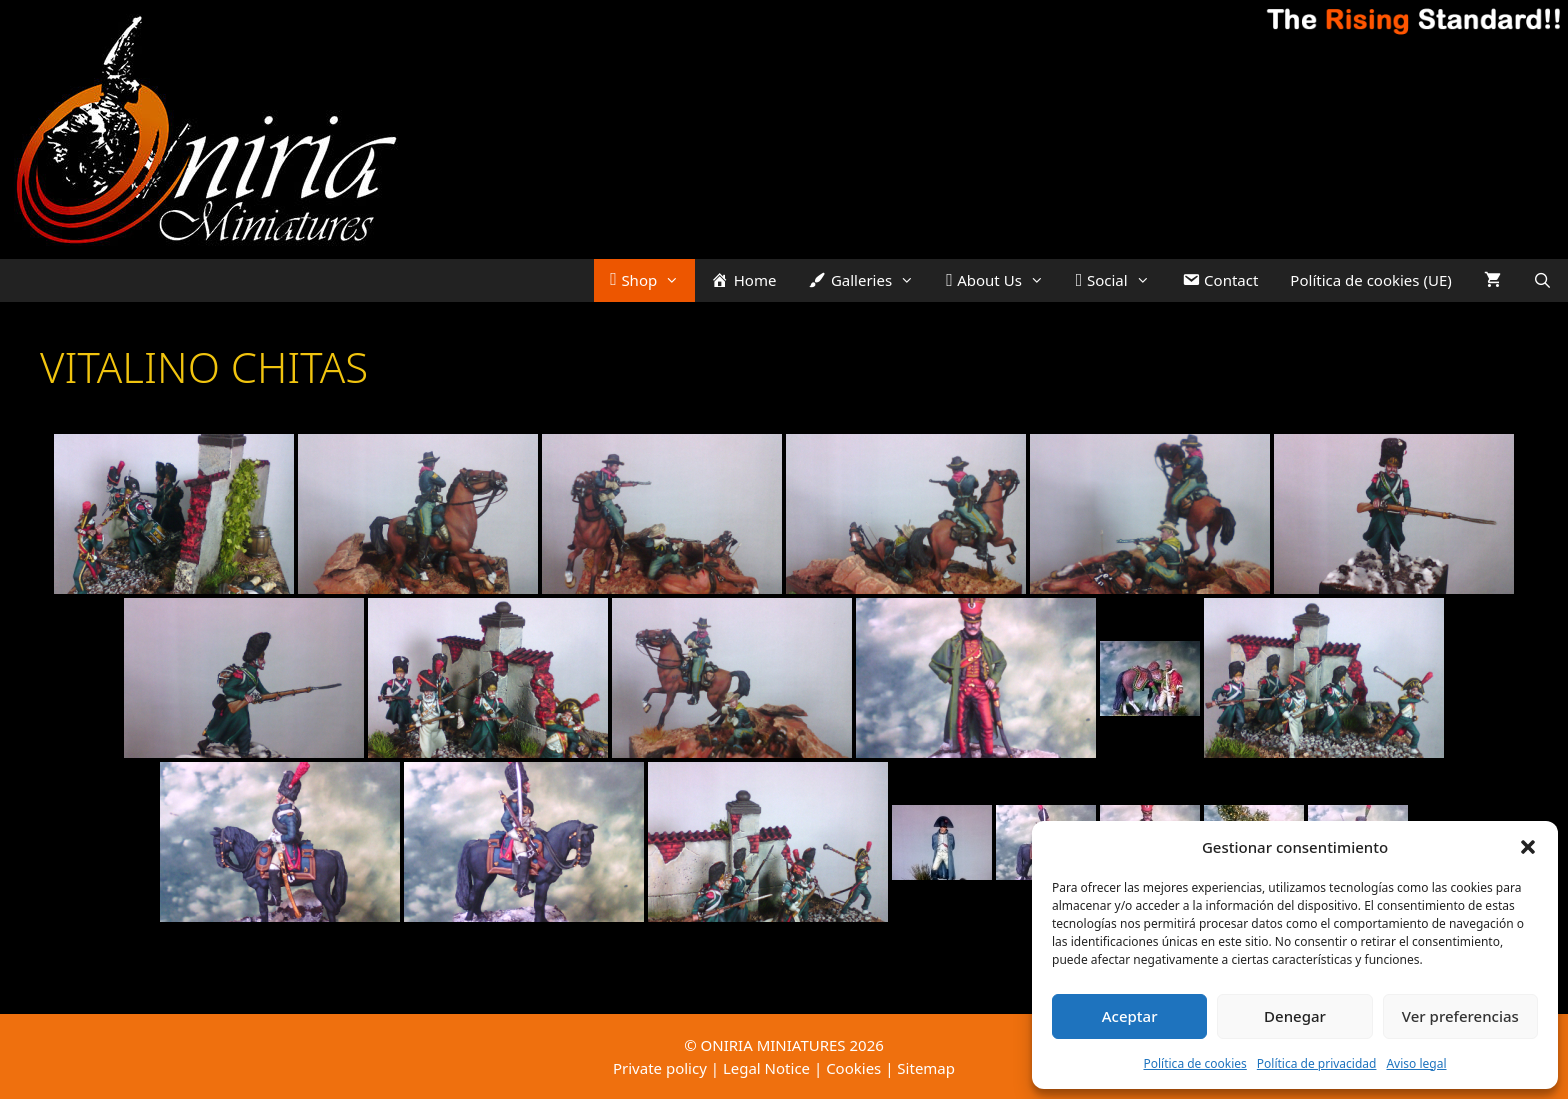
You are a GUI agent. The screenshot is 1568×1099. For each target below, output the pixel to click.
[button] (1528, 847)
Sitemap (926, 1068)
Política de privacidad (1317, 1063)
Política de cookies (1194, 1063)
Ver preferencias (1460, 1016)
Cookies (853, 1068)
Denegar (1295, 1016)
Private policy (660, 1068)
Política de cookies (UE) (1370, 280)
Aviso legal (1416, 1063)
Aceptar (1130, 1016)
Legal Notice (766, 1068)
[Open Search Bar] (1542, 280)
